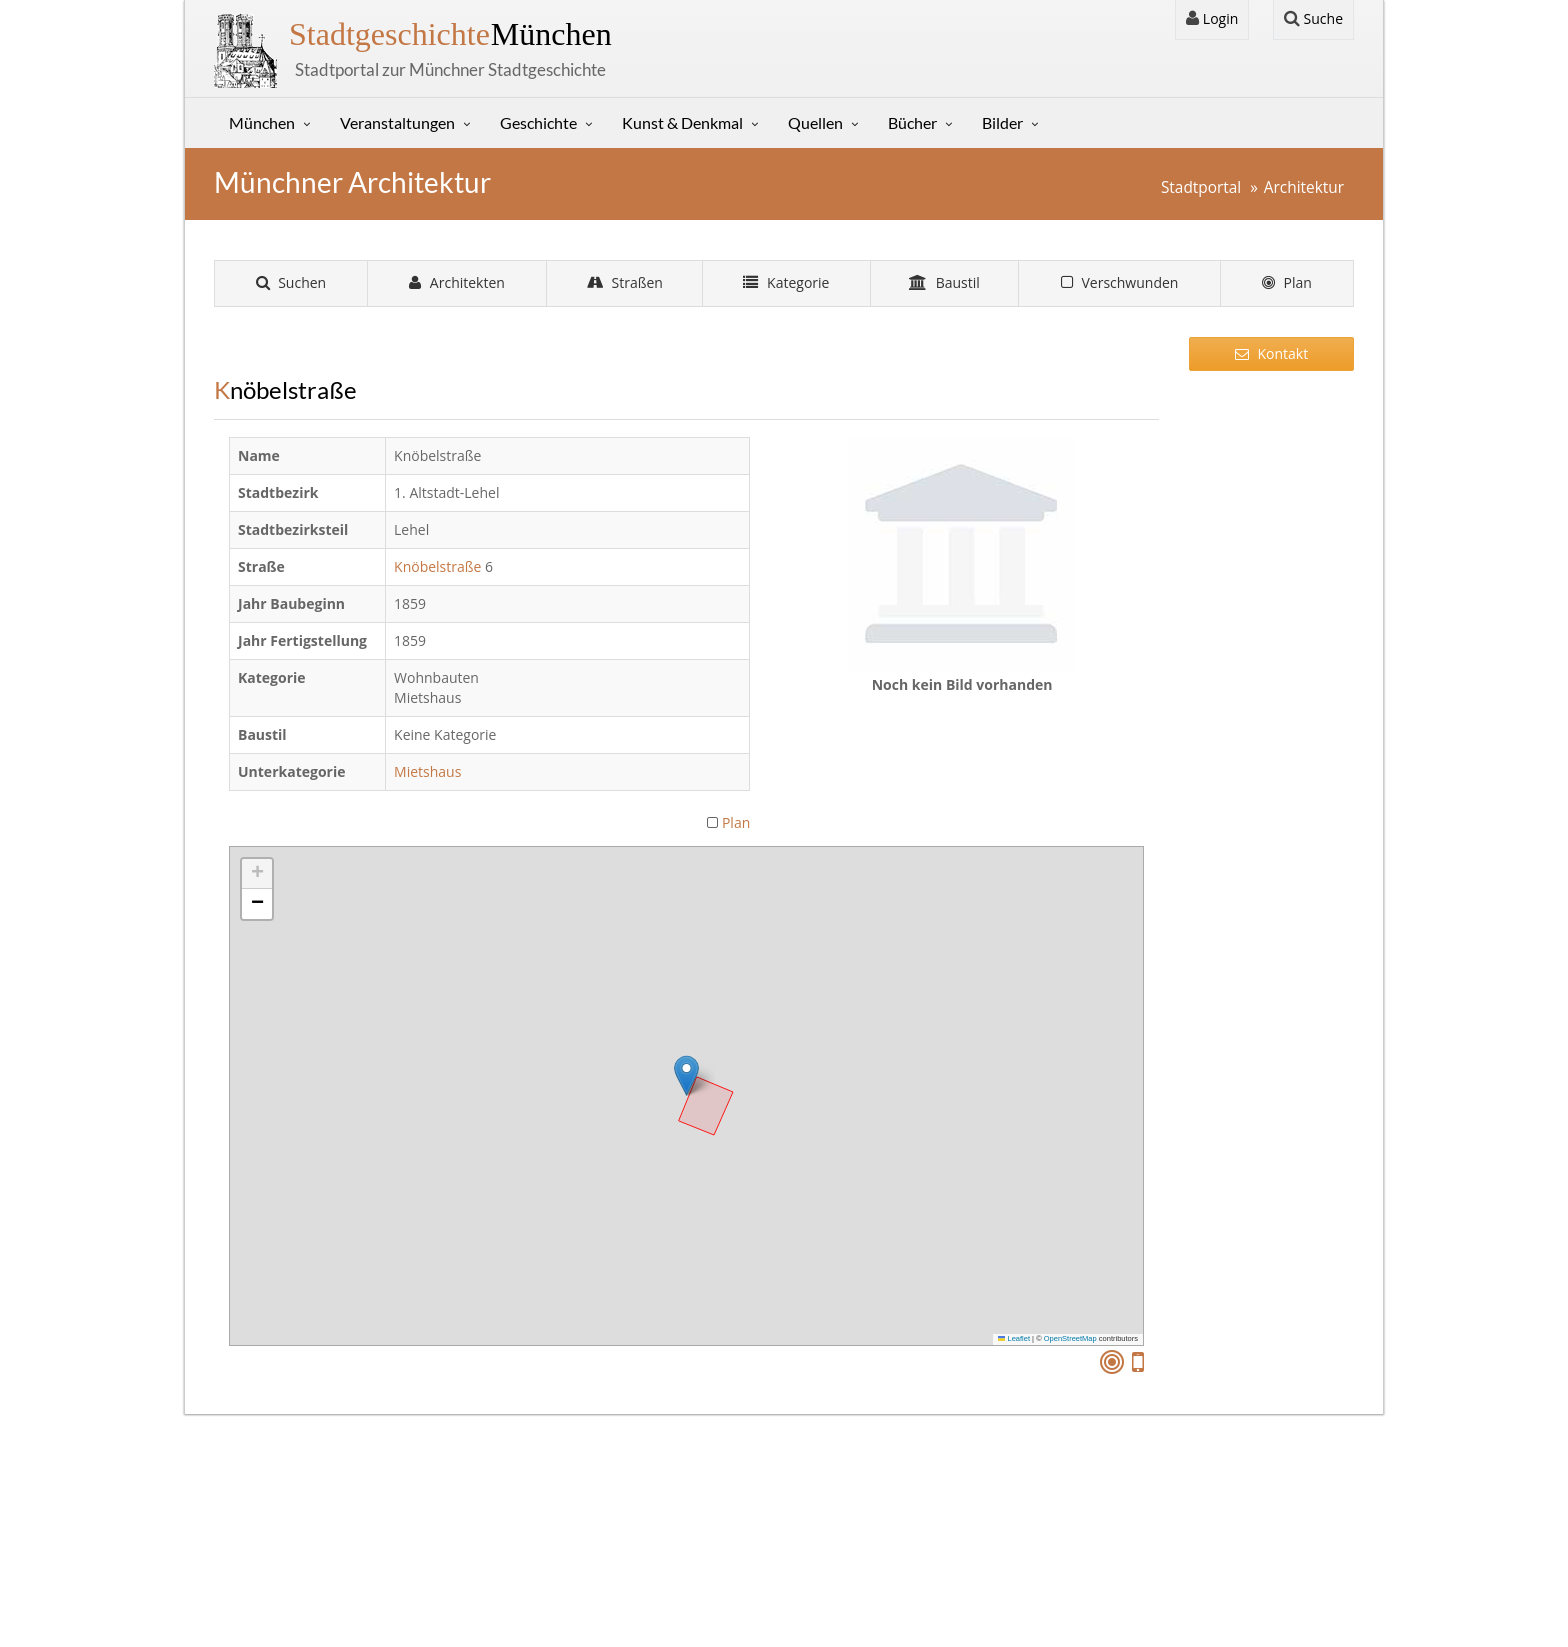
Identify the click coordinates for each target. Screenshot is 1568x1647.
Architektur (1304, 187)
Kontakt (1271, 353)
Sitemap (258, 1569)
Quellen (815, 122)
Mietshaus (429, 771)
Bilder (1002, 122)
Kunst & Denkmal (682, 122)
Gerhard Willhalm (732, 1603)
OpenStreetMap (1070, 1338)
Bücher (912, 122)
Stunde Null (585, 1569)
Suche (1313, 18)
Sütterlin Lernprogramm (626, 1544)
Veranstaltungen (397, 122)
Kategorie (786, 282)
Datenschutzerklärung (304, 1544)
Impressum (269, 1520)
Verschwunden (1120, 282)
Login (1212, 18)
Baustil (944, 282)
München (450, 34)
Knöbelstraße (437, 566)
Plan (1287, 282)
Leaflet (1014, 1338)
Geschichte (538, 122)
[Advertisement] (1271, 695)
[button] (686, 1075)
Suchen (291, 282)
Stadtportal (1201, 187)
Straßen (625, 282)
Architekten (457, 282)
